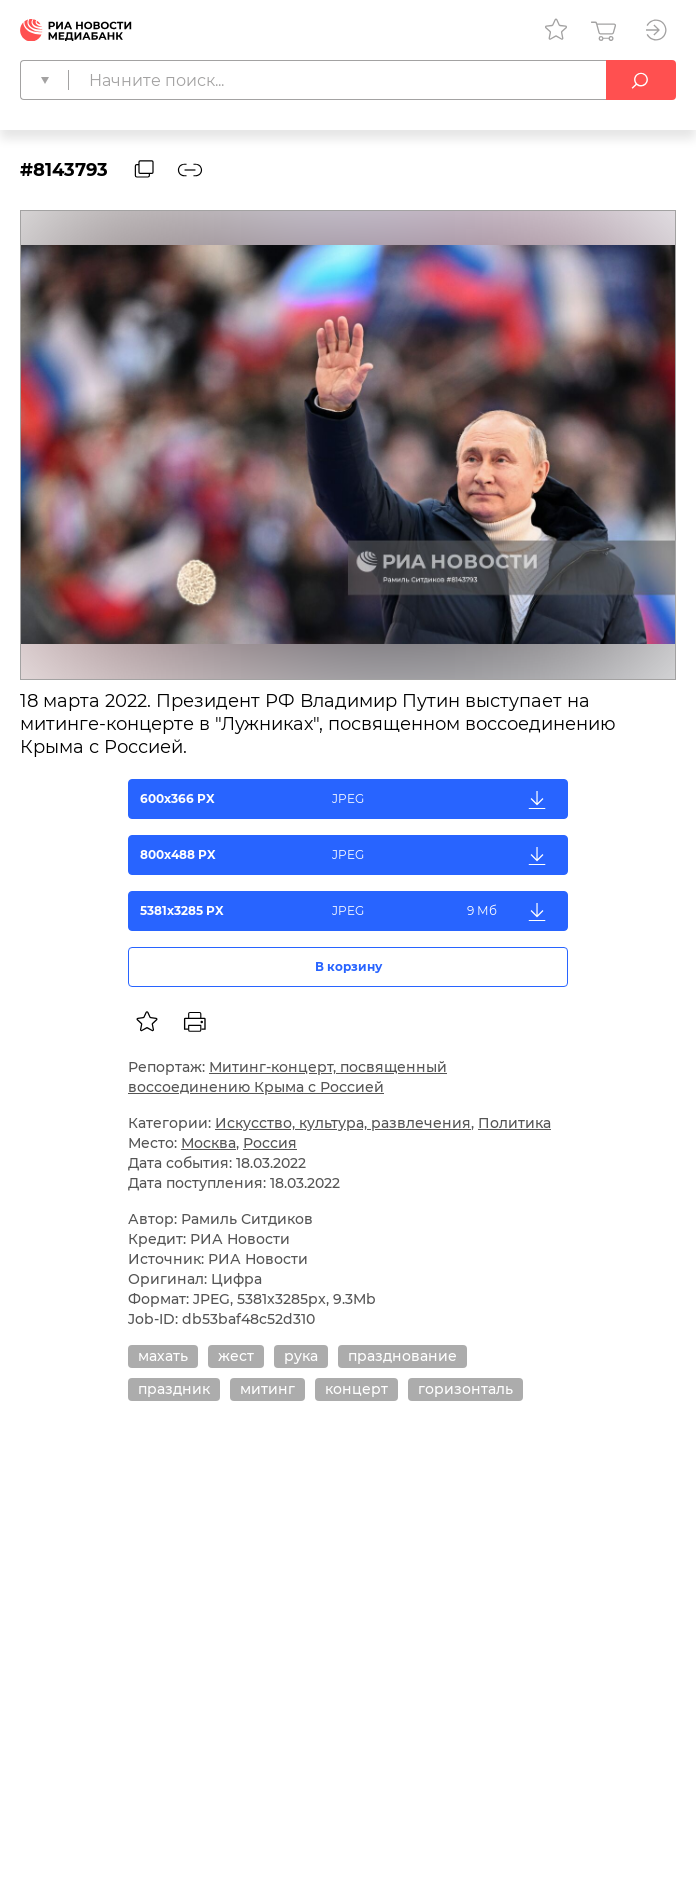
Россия (270, 1143)
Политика (514, 1123)
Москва (208, 1143)
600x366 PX (348, 799)
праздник (174, 1389)
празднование (402, 1356)
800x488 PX (348, 855)
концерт (356, 1389)
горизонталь (465, 1389)
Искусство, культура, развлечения (343, 1123)
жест (236, 1356)
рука (301, 1356)
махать (163, 1356)
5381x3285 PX (348, 911)
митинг (267, 1389)
